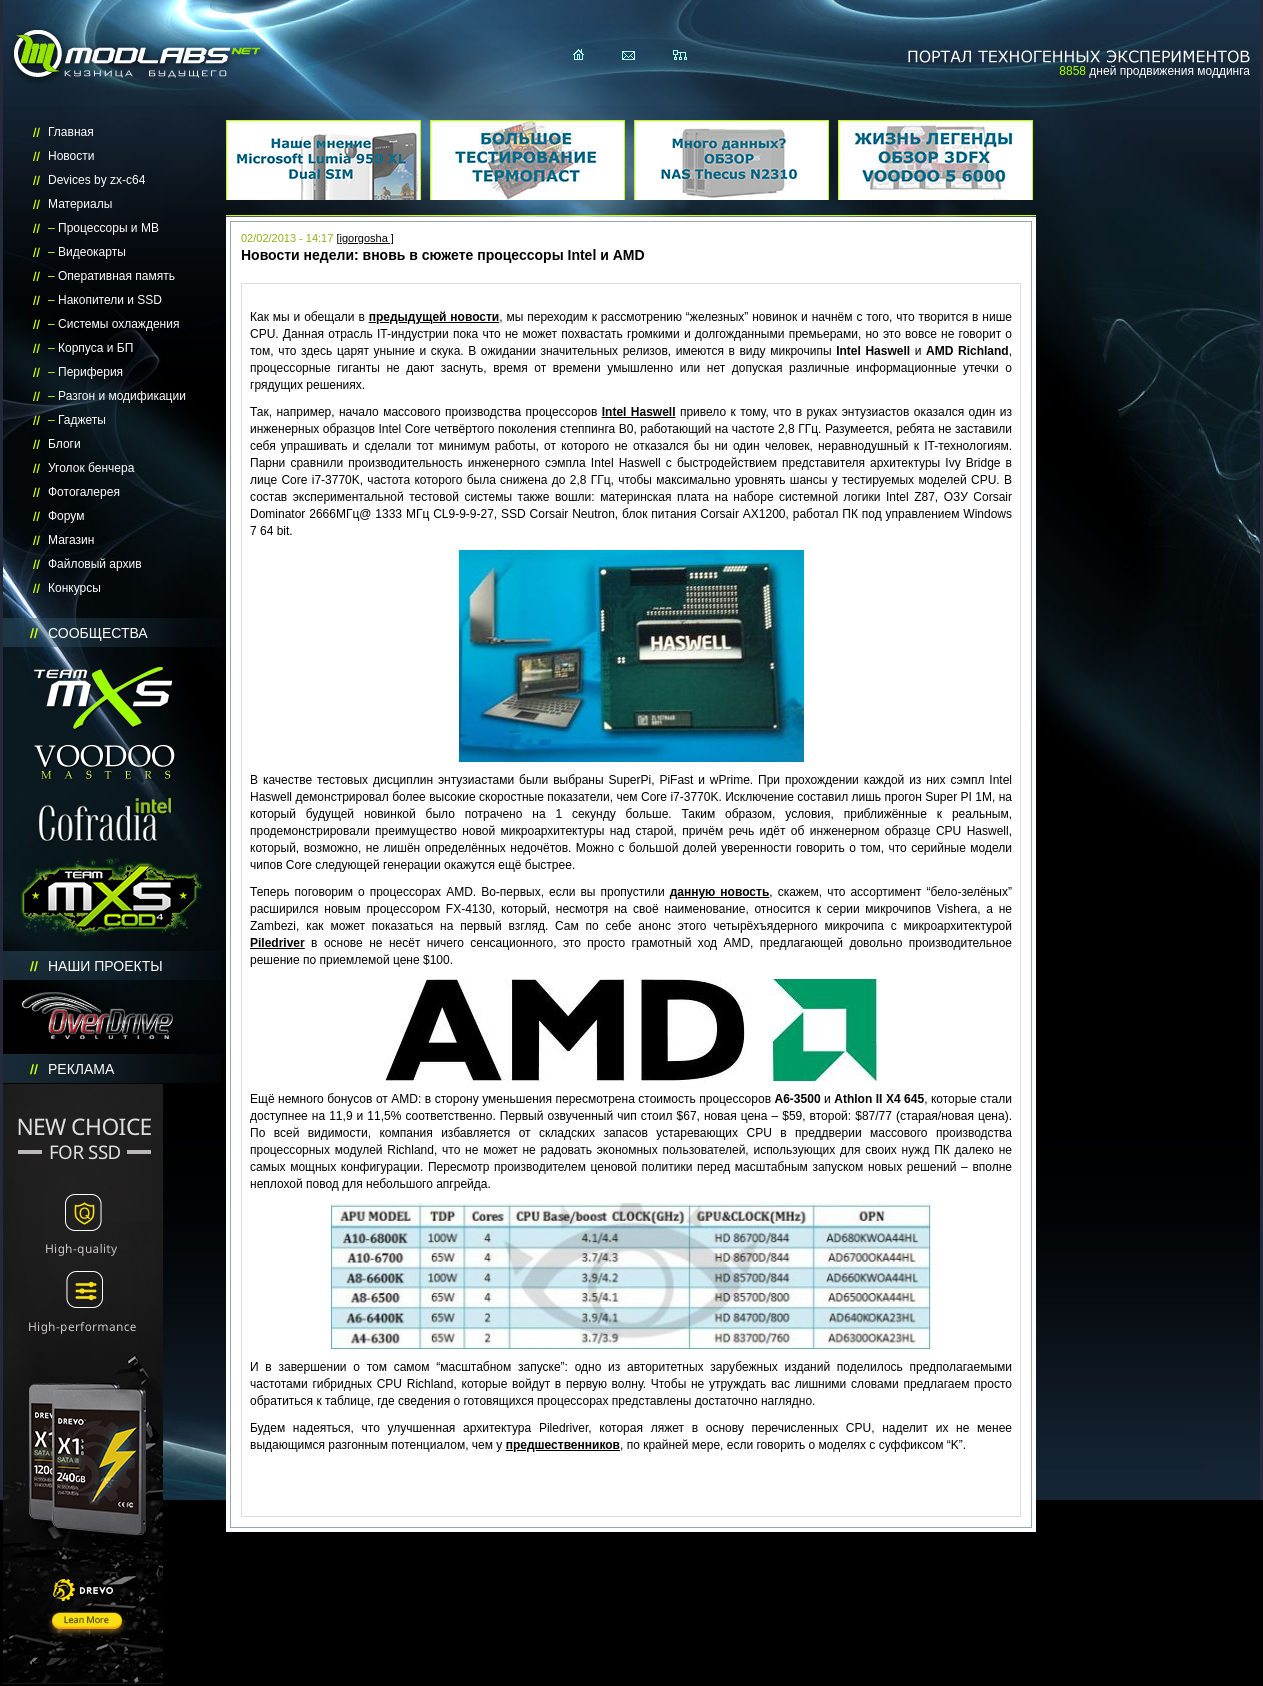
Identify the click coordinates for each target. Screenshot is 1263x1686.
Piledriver (277, 943)
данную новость (720, 892)
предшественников (563, 1445)
